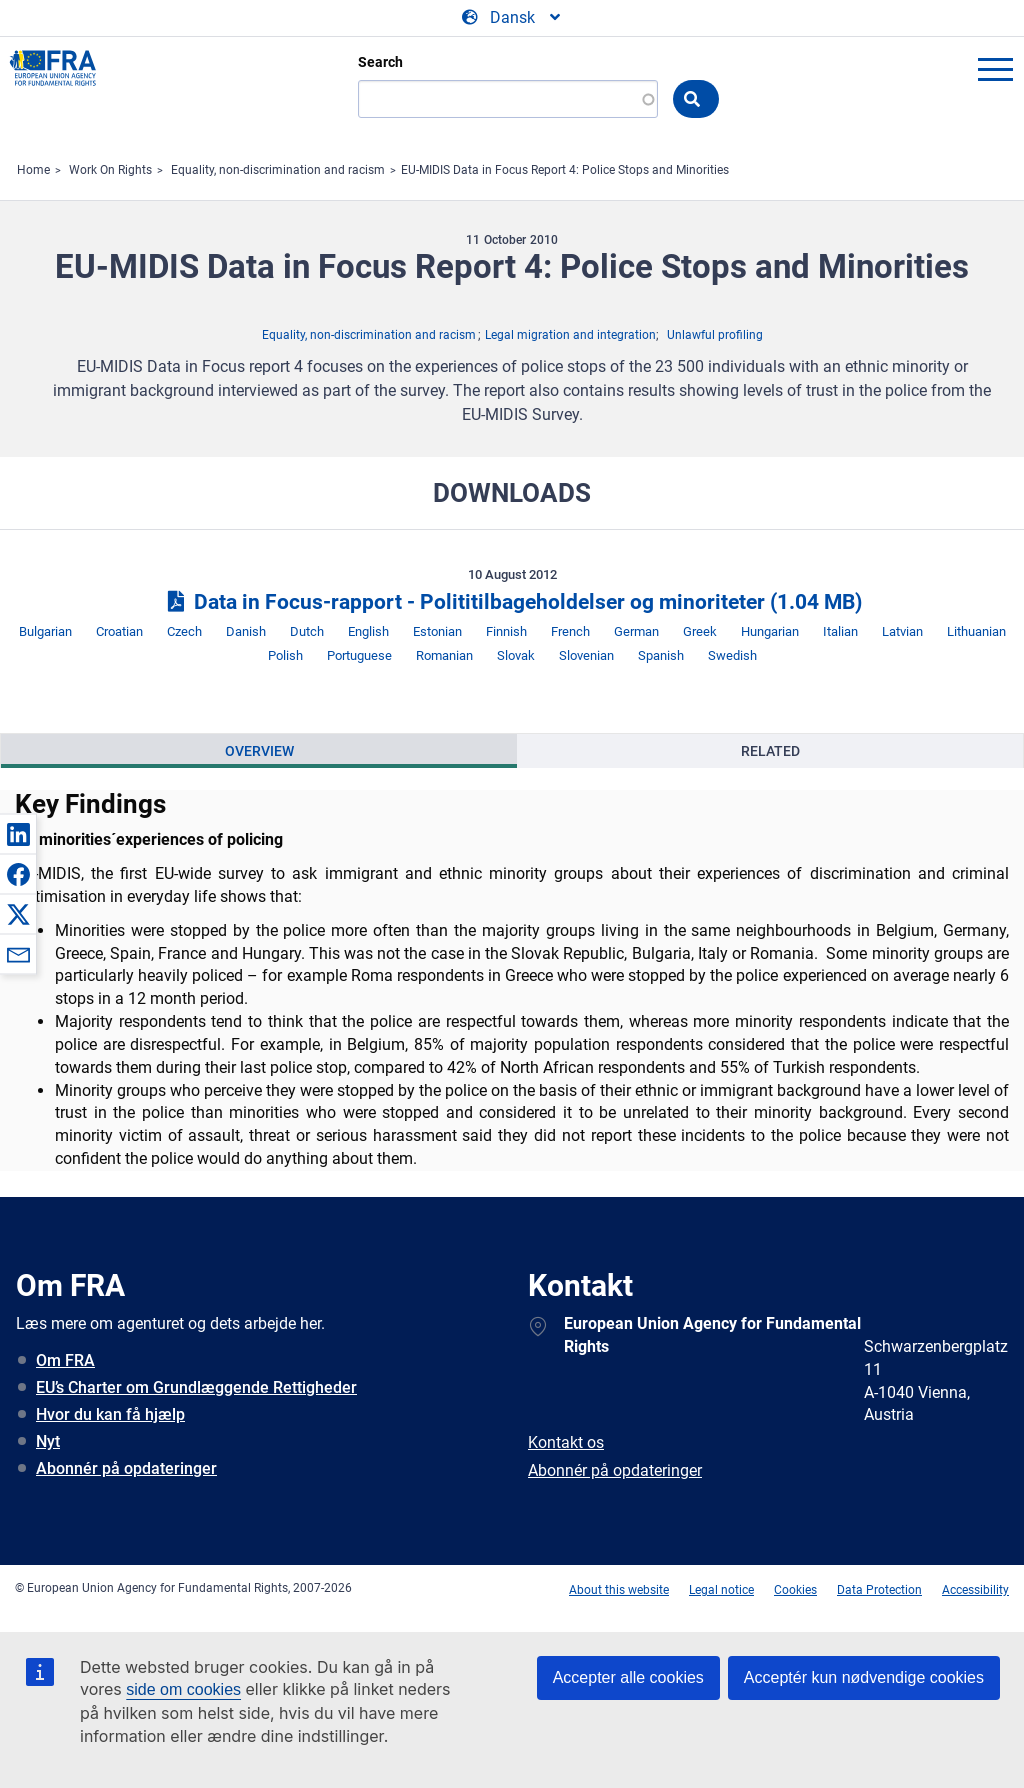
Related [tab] (770, 751)
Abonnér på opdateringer (126, 1468)
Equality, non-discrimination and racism (278, 170)
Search (380, 62)
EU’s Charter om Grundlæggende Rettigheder (196, 1387)
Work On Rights (110, 170)
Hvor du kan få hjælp (110, 1414)
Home (33, 170)
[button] (18, 834)
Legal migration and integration (570, 335)
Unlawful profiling (715, 335)
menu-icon (995, 69)
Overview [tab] (259, 751)
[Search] (508, 99)
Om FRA (65, 1360)
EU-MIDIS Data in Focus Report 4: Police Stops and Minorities (565, 170)
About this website (619, 1590)
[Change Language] (512, 18)
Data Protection (879, 1590)
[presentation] (259, 751)
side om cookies (183, 1689)
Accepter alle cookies (628, 1677)
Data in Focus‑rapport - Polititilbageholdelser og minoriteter (511, 602)
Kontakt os (566, 1442)
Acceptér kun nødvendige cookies (864, 1677)
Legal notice (721, 1590)
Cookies (795, 1590)
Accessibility (975, 1590)
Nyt (48, 1441)
